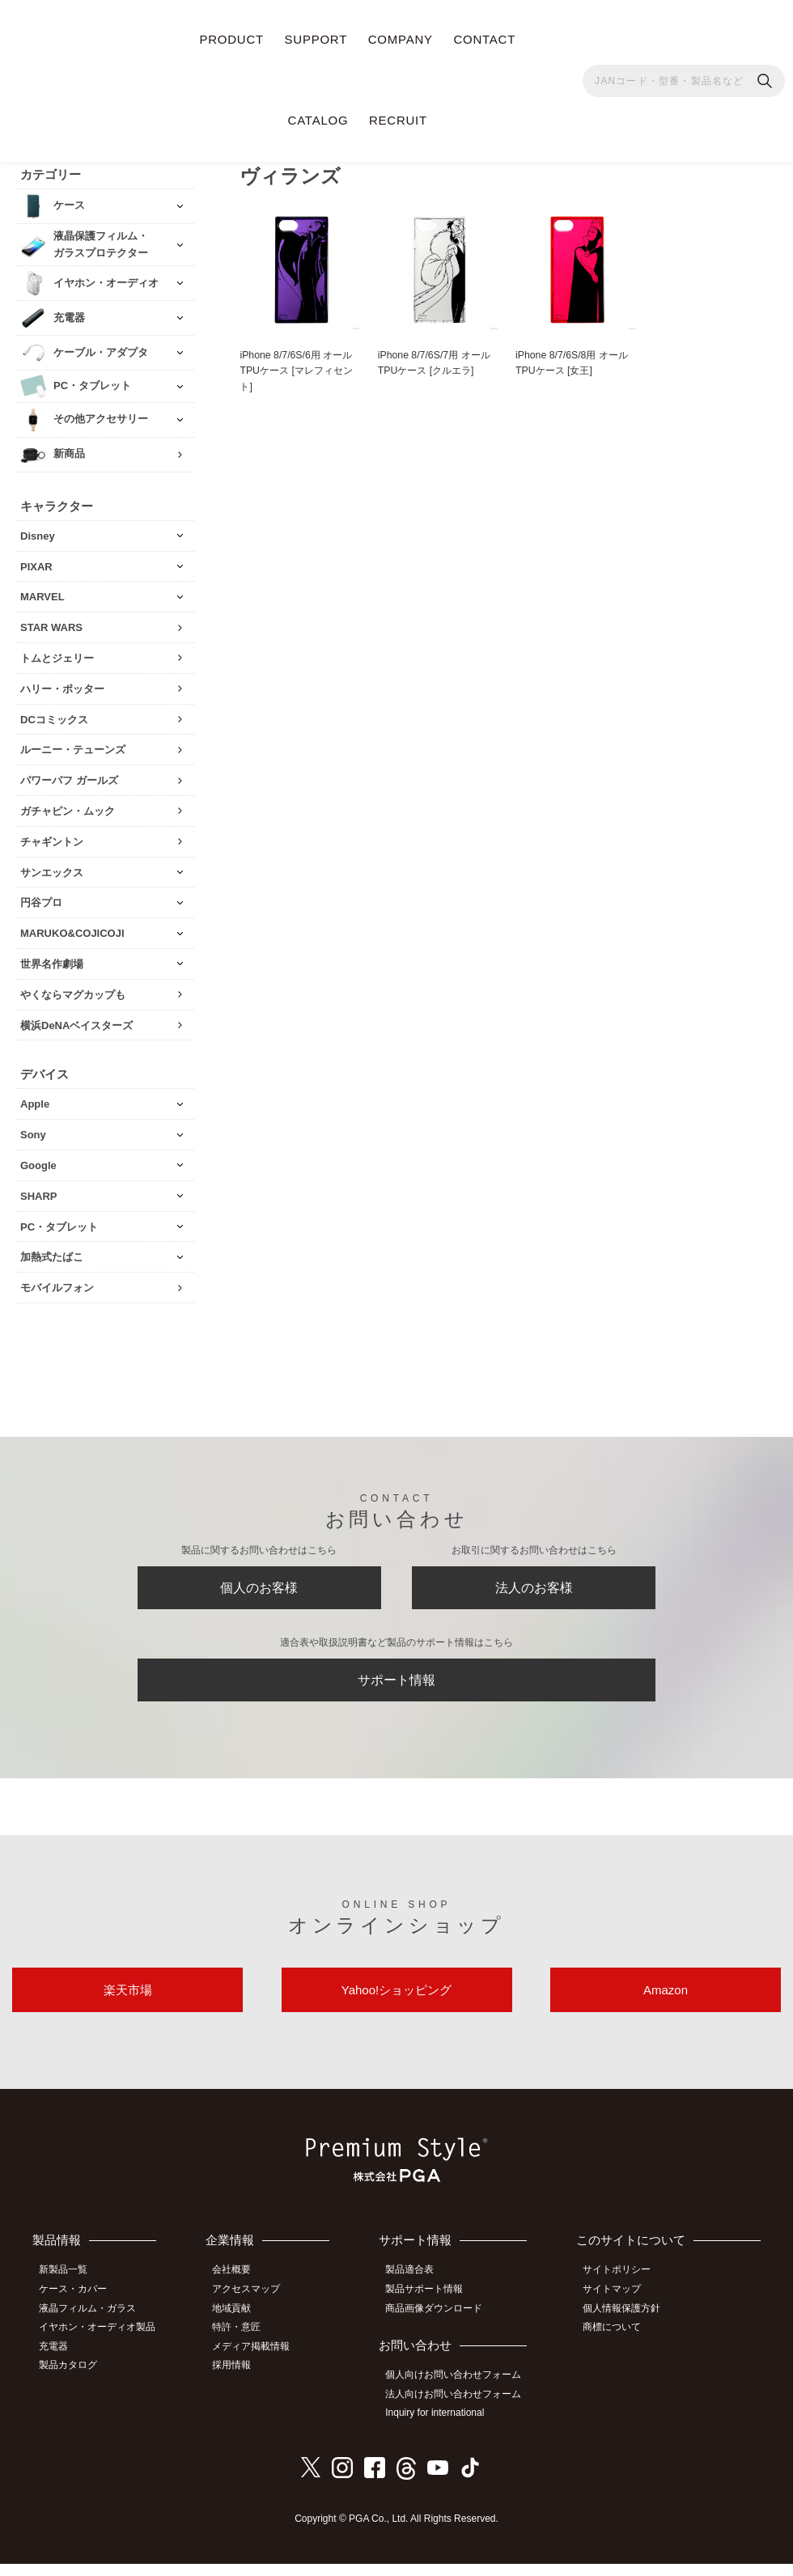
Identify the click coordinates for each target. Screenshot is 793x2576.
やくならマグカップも (72, 988)
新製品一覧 (69, 2288)
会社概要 (240, 2288)
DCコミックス (54, 713)
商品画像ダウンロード (441, 2324)
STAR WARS (51, 621)
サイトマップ (617, 2306)
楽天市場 (128, 2004)
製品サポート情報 (431, 2306)
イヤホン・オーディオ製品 (103, 2342)
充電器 (59, 2360)
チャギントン (51, 835)
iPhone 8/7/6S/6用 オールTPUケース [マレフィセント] (300, 366)
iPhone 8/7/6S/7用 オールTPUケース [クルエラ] (438, 357)
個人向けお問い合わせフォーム (460, 2390)
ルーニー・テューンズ (72, 744)
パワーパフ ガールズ (69, 774)
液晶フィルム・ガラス (93, 2324)
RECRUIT (398, 120)
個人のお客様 (259, 1586)
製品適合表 (416, 2288)
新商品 (69, 448)
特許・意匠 (245, 2342)
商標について (617, 2342)
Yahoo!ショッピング (396, 2004)
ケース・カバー (78, 2306)
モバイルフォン (57, 1281)
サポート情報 (396, 1685)
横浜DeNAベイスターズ (76, 1019)
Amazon (665, 2004)
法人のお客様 (534, 1586)
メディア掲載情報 (260, 2360)
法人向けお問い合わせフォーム (460, 2408)
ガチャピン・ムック (67, 805)
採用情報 (240, 2378)
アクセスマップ (255, 2306)
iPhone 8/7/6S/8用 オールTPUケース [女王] (575, 357)
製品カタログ (74, 2378)
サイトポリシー (622, 2288)
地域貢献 (240, 2324)
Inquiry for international (441, 2426)
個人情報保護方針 (627, 2324)
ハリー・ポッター (62, 682)
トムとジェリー (57, 652)
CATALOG (318, 120)
